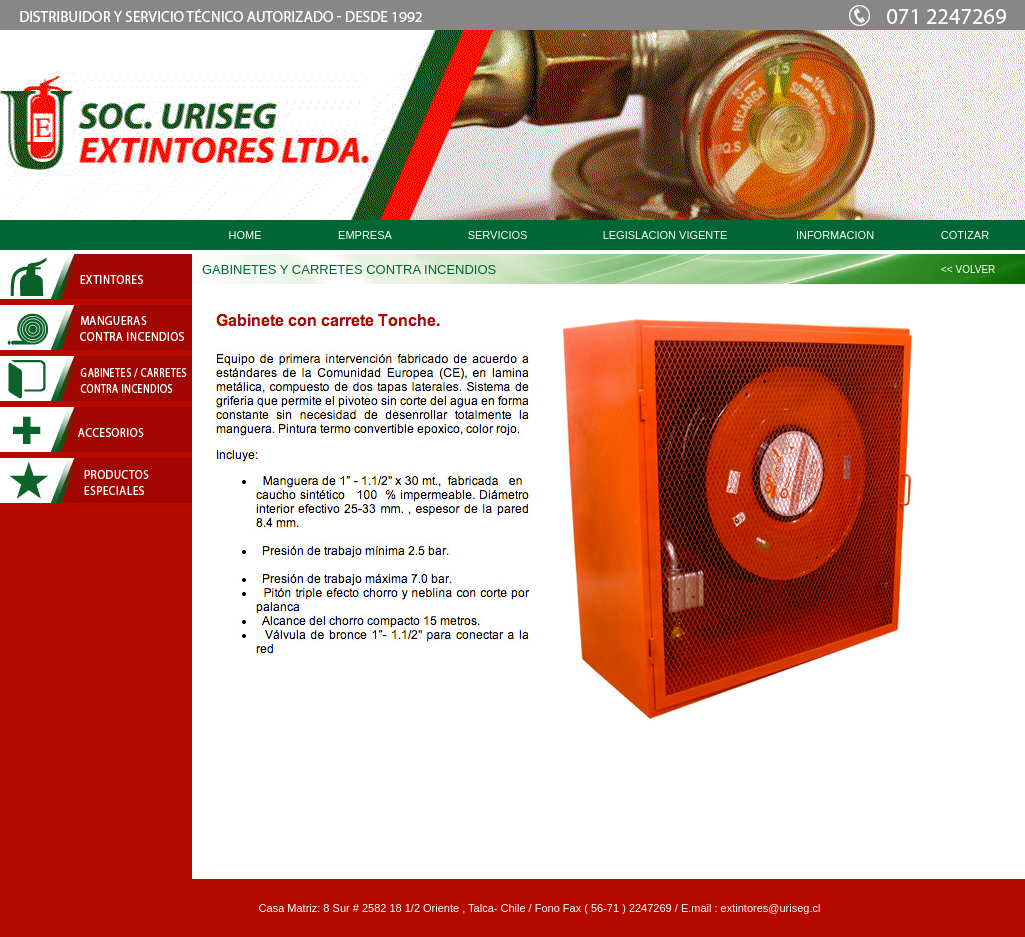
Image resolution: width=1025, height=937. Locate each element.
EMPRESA (365, 235)
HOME (245, 235)
